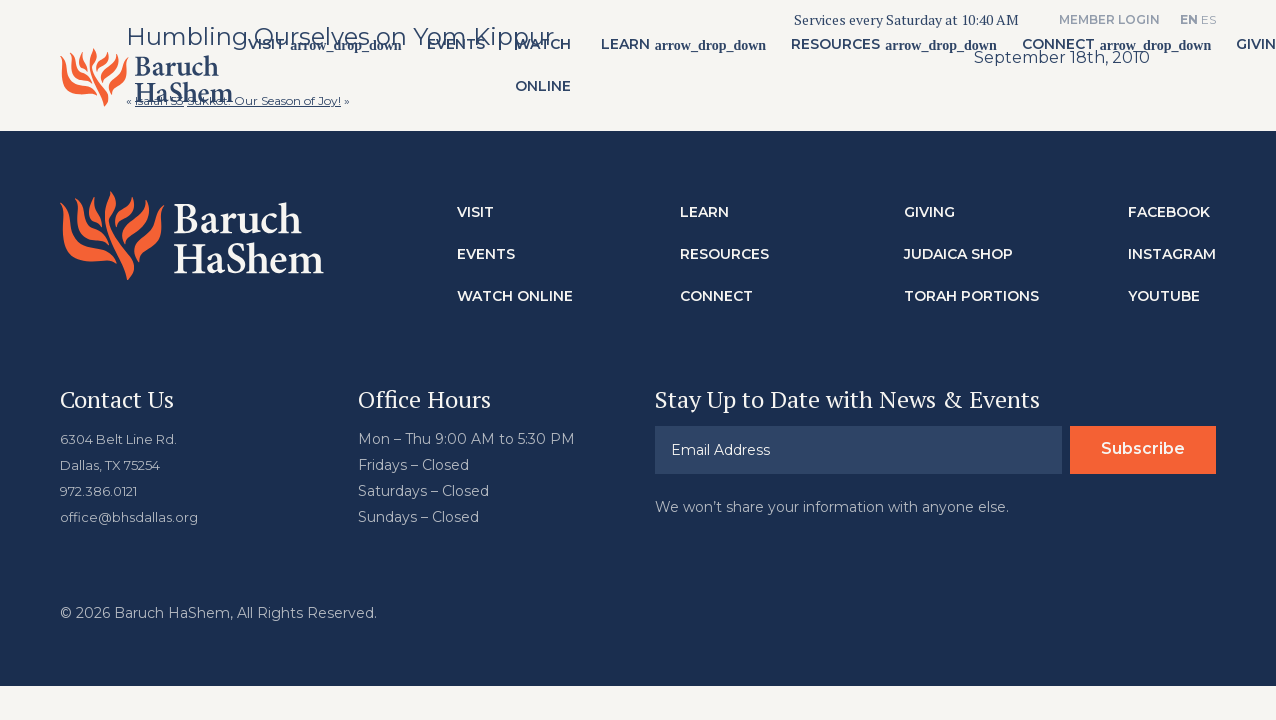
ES (1208, 19)
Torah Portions (971, 295)
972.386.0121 (104, 490)
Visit (270, 51)
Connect (1062, 51)
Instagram (1172, 253)
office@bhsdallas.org (132, 516)
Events (460, 51)
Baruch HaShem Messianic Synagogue (148, 84)
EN (1189, 19)
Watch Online (547, 72)
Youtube (1164, 295)
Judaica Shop (958, 253)
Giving (929, 211)
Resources (839, 51)
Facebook (1169, 211)
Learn (629, 51)
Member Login (1109, 19)
